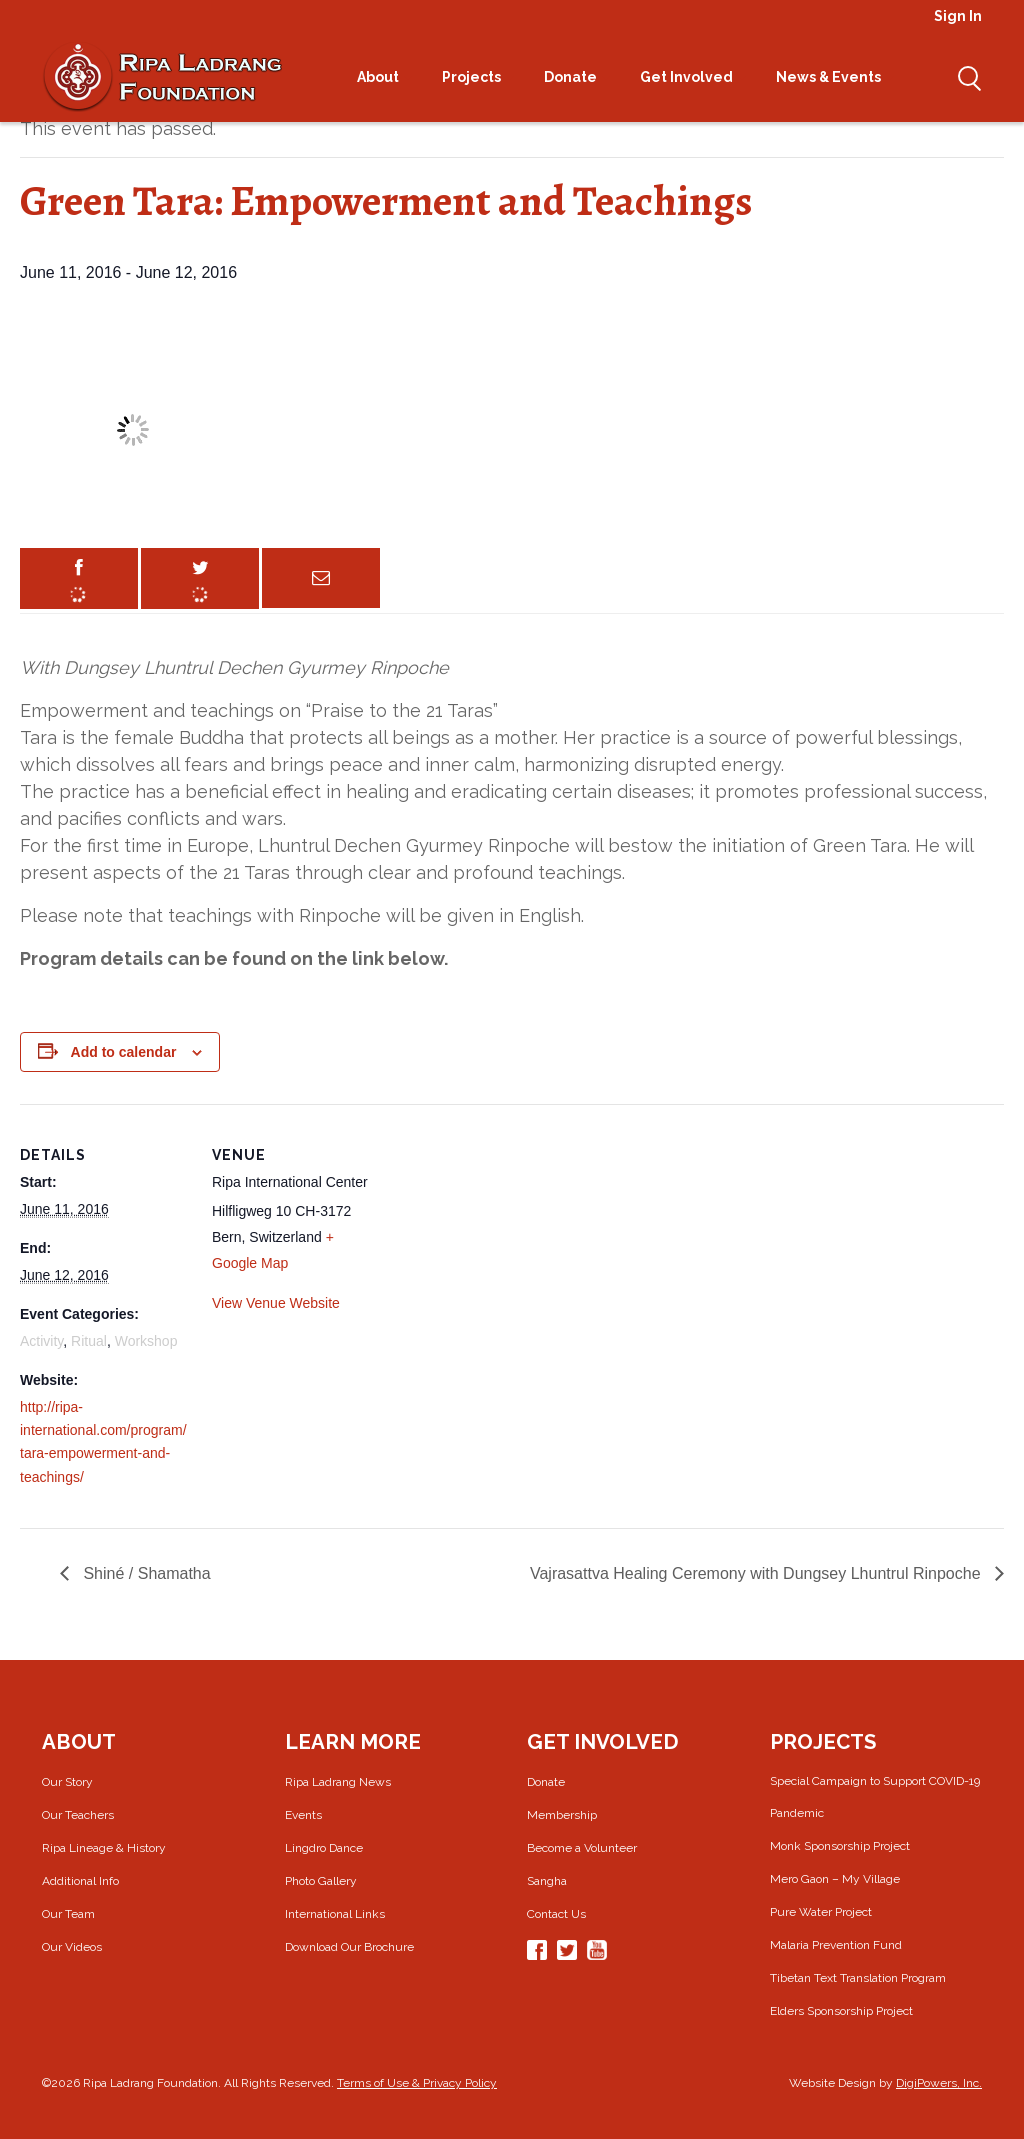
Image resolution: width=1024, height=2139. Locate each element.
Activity (41, 1341)
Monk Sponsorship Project (840, 1846)
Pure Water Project (821, 1912)
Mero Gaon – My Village (835, 1879)
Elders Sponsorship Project (841, 2011)
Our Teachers (78, 1815)
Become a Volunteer (582, 1848)
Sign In (958, 16)
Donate (577, 77)
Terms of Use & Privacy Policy (417, 2083)
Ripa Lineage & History (104, 1848)
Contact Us (556, 1914)
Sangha (547, 1881)
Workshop (146, 1341)
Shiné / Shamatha (145, 1573)
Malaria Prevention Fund (836, 1945)
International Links (335, 1914)
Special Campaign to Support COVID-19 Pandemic (875, 1797)
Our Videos (72, 1947)
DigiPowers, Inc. (939, 2083)
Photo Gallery (321, 1881)
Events (303, 1815)
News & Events (835, 77)
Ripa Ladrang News (338, 1782)
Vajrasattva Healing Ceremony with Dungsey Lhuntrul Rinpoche (757, 1573)
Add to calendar (124, 1052)
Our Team (68, 1914)
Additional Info (80, 1881)
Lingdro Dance (324, 1848)
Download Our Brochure (349, 1947)
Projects (478, 77)
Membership (562, 1815)
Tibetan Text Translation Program (858, 1978)
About (384, 77)
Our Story (67, 1782)
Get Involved (693, 77)
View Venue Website (276, 1303)
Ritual (89, 1341)
